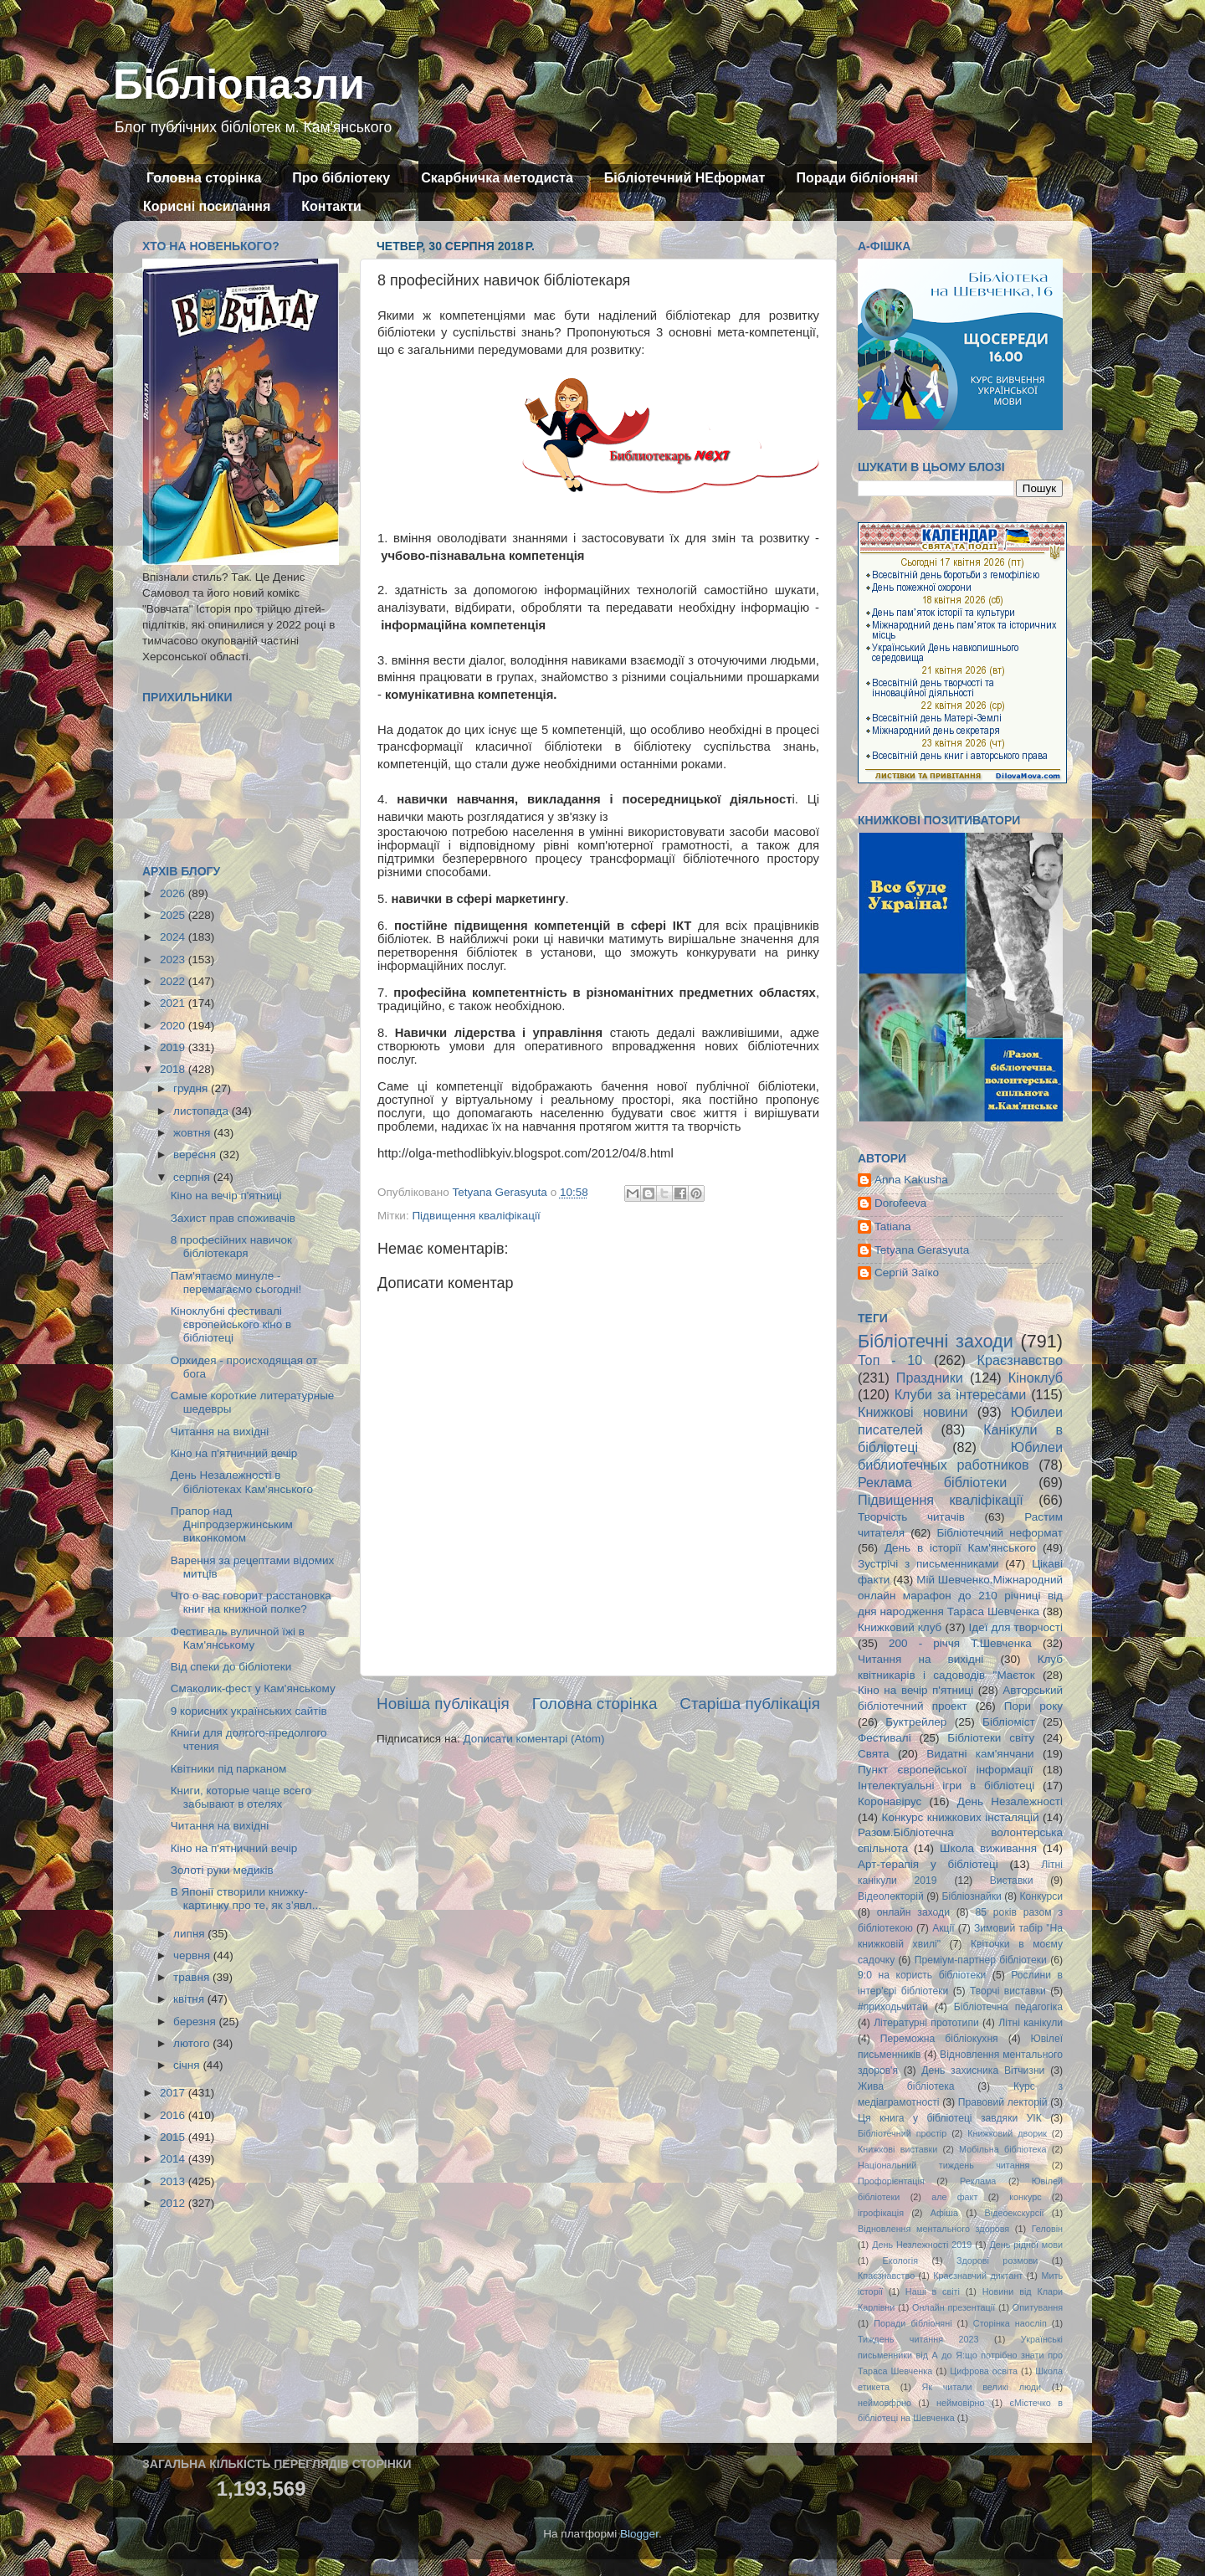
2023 (174, 959)
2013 (174, 2181)
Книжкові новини (913, 1411)
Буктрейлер (915, 1722)
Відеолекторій (891, 1896)
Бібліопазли (239, 84)
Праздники (929, 1377)
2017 (174, 2092)
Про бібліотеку (341, 178)
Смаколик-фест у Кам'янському (253, 1688)
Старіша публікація (749, 1703)
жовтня (193, 1132)
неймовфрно (884, 2403)
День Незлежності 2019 (922, 2245)
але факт (954, 2197)
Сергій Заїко (906, 1272)
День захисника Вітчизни (982, 2070)
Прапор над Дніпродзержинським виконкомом (232, 1524)
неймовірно (960, 2403)
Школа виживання (988, 1848)
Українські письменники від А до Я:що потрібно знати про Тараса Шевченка (960, 2355)
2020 (174, 1025)
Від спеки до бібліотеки (231, 1666)
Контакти (331, 206)
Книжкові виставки (897, 2149)
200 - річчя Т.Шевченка (960, 1643)
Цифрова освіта (984, 2371)
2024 (174, 937)
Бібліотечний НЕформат (685, 178)
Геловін (1047, 2229)
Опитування (1038, 2307)
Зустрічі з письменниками (928, 1563)
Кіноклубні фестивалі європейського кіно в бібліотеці (231, 1324)
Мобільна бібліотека (1002, 2149)
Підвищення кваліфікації (476, 1215)
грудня (192, 1088)
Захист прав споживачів (233, 1218)
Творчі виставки (1008, 1991)
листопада (202, 1111)
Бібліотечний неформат (999, 1533)
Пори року (1033, 1706)
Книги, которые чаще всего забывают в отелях (241, 1797)
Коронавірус (889, 1801)
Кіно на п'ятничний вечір (234, 1453)
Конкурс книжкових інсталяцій (960, 1817)
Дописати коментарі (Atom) (533, 1738)
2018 (174, 1069)
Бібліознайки (971, 1896)
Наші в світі (932, 2291)
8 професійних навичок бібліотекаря (231, 1247)
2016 (174, 2115)
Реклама (978, 2181)
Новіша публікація (443, 1703)
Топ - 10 (890, 1360)
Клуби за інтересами (961, 1394)
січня (188, 2065)
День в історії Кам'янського (960, 1548)
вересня (196, 1154)
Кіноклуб (1035, 1377)
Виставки (1011, 1880)
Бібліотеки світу (990, 1738)
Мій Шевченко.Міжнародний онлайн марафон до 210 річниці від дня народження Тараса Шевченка (960, 1595)
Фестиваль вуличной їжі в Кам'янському (238, 1638)
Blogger (639, 2533)
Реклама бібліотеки (932, 1482)
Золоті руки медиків (222, 1870)
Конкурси (1042, 1896)
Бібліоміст (1008, 1722)
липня (190, 1933)
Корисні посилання (206, 206)
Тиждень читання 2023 (918, 2339)
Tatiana (892, 1226)
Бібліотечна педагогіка (1008, 2007)
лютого (193, 2043)
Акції (943, 1928)
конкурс (1025, 2197)
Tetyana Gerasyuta (921, 1250)
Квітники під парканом (229, 1769)
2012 (174, 2203)
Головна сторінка (203, 178)
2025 (174, 915)
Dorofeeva (900, 1203)
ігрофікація (881, 2213)
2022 (174, 981)
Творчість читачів (911, 1517)
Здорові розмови (997, 2260)
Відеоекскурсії (1014, 2213)
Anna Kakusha (911, 1179)
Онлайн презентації (953, 2307)
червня (193, 1955)
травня (193, 1977)
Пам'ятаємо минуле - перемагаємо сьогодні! (236, 1283)
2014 (174, 2159)
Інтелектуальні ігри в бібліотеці (946, 1785)
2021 (174, 1003)
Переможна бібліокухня (939, 2039)
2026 (174, 893)
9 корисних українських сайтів (249, 1711)
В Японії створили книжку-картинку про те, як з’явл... (246, 1898)
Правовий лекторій (1003, 2102)
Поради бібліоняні (857, 178)
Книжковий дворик (1007, 2133)
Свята (874, 1753)
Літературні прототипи (926, 2023)
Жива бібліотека (906, 2086)
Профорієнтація (891, 2181)
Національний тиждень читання (943, 2165)
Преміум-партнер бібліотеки (981, 1960)
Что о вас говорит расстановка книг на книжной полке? (251, 1602)
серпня (193, 1177)
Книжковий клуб (899, 1627)
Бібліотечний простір (902, 2133)
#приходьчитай (893, 2007)
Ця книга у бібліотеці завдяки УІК (950, 2118)
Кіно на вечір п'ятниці (226, 1195)
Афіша (944, 2213)
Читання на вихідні (220, 1431)
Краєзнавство (1020, 1360)
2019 (174, 1047)
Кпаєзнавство (886, 2276)
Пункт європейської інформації (945, 1769)
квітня (190, 1999)
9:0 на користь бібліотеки (922, 1975)
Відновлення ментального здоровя (933, 2229)
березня (196, 2021)
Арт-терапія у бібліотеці (928, 1864)
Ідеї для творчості (1016, 1627)
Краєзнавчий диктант (978, 2276)
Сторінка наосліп (1010, 2323)
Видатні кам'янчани (979, 1753)
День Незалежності (1010, 1801)
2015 (174, 2137)
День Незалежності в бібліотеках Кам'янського (242, 1482)
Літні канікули (1030, 2023)
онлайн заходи (913, 1912)
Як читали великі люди (982, 2387)
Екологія (900, 2260)
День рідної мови (1026, 2245)
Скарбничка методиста (497, 178)
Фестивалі (884, 1738)
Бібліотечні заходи (935, 1341)
